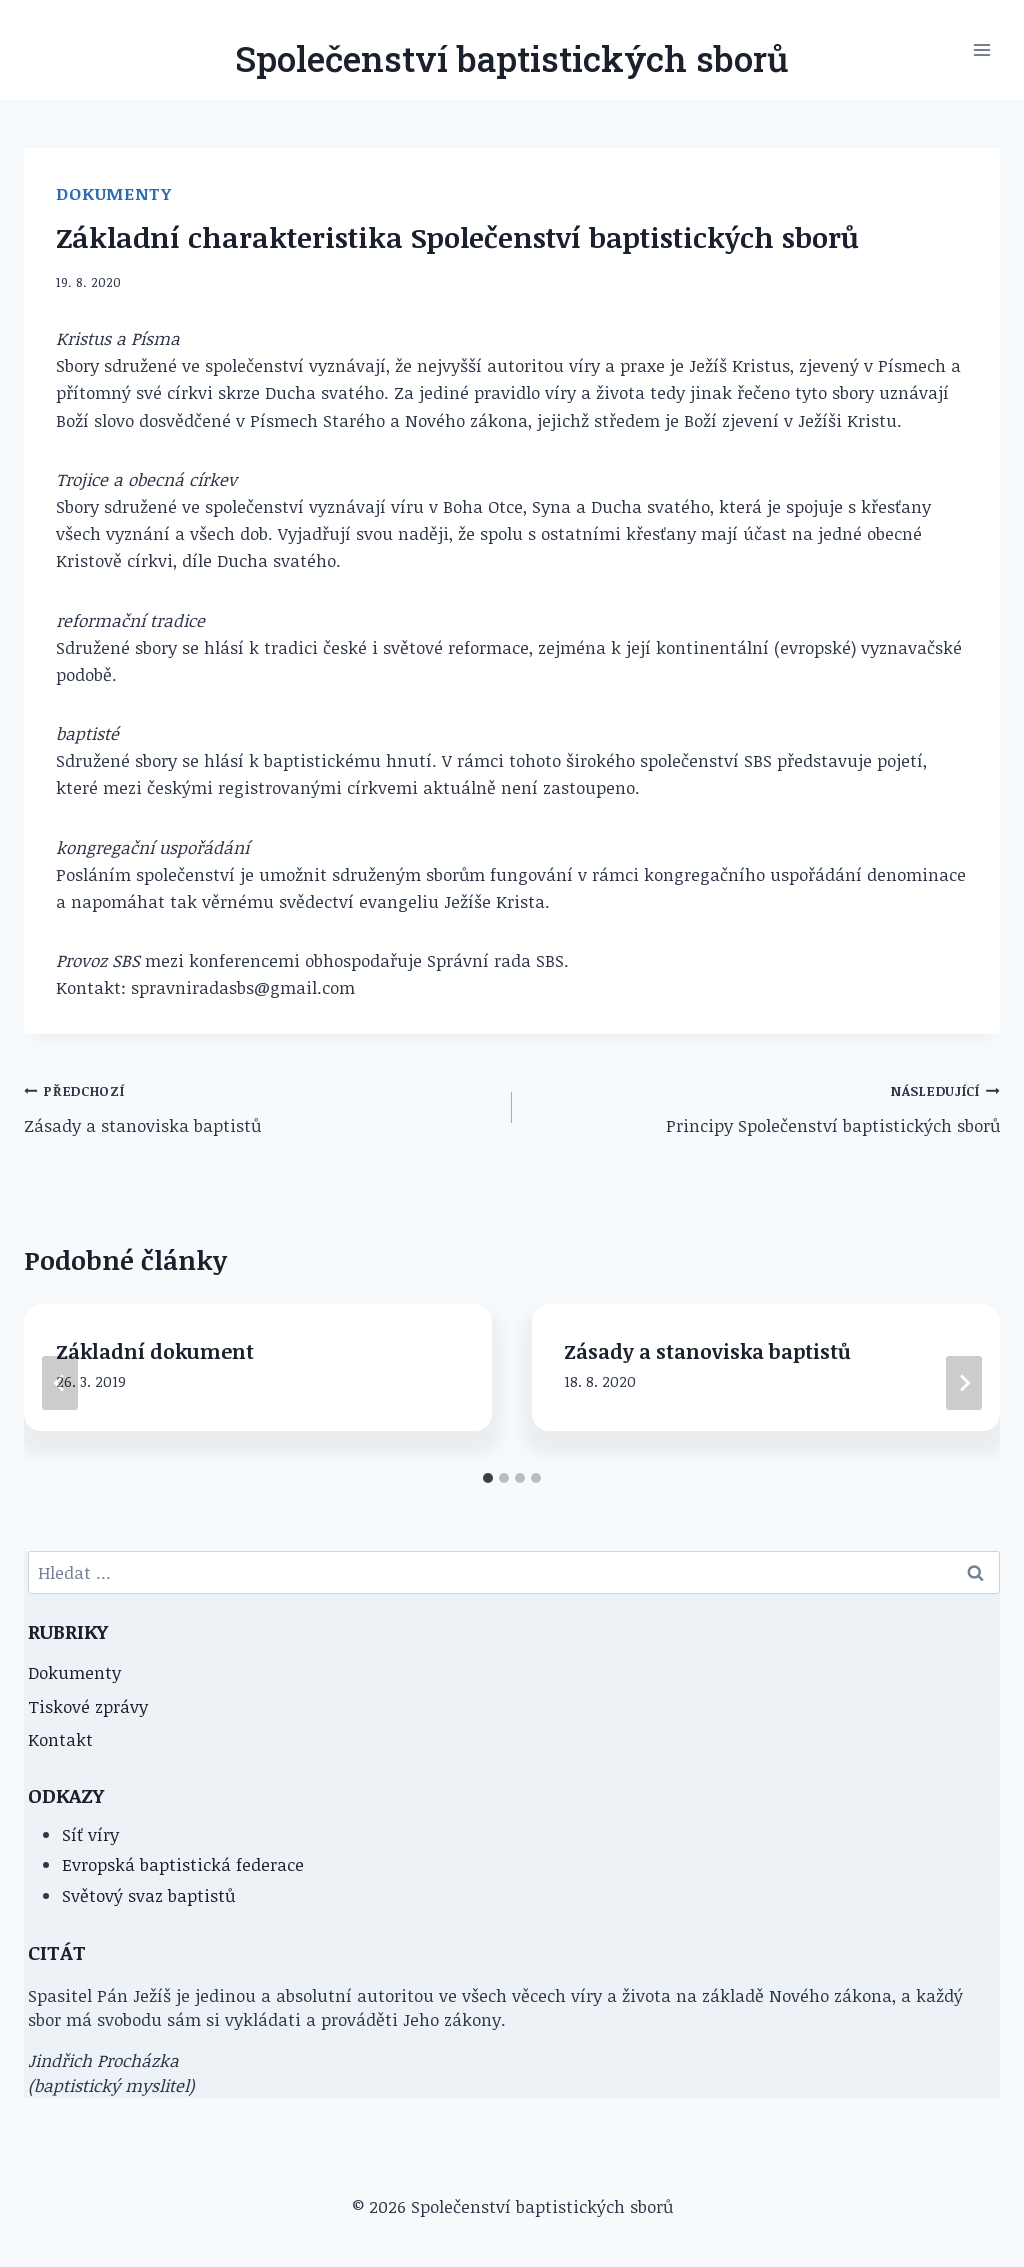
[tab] (488, 1478)
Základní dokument (155, 1351)
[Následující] (964, 1383)
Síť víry (90, 1834)
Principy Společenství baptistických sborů (764, 1106)
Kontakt (60, 1739)
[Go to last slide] (60, 1383)
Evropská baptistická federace (183, 1864)
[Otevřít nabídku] (981, 49)
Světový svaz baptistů (148, 1895)
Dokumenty (114, 193)
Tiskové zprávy (88, 1706)
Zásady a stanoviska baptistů (259, 1106)
